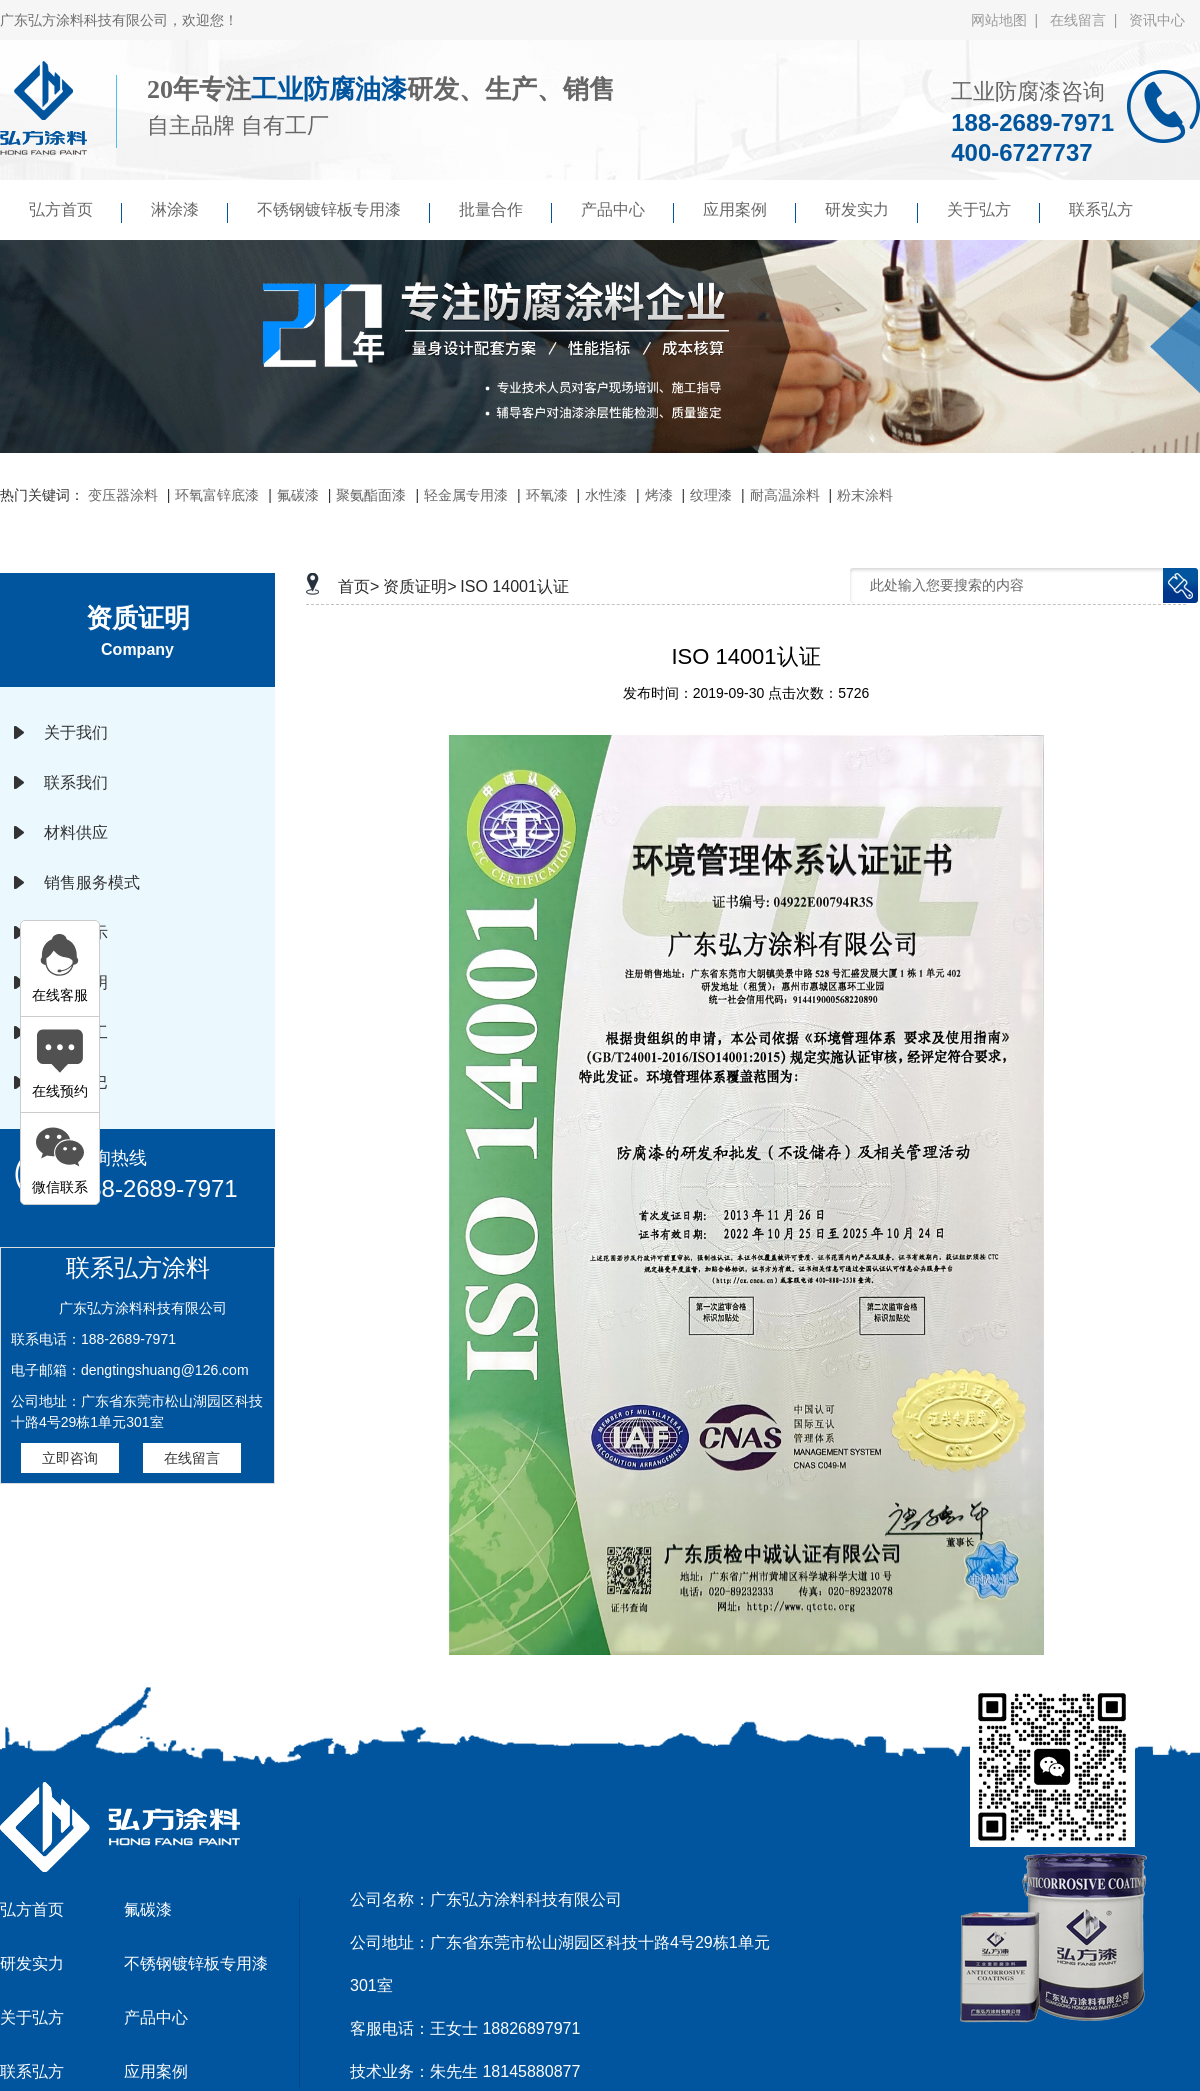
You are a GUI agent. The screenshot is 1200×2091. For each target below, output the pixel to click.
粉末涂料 (865, 495)
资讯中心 (1157, 20)
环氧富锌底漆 (217, 495)
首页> (358, 586)
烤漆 (659, 495)
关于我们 (76, 732)
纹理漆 (711, 495)
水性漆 (606, 495)
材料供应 (76, 832)
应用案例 (749, 212)
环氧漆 (547, 495)
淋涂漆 (189, 212)
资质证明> (419, 586)
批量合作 (505, 212)
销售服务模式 (92, 882)
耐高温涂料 (785, 495)
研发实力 (871, 212)
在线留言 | (1087, 20)
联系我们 (76, 782)
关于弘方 (993, 212)
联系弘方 (1101, 209)
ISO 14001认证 (514, 586)
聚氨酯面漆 (371, 495)
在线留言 (192, 1458)
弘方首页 (75, 212)
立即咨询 (70, 1458)
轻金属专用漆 (466, 495)
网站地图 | (1008, 20)
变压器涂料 (123, 495)
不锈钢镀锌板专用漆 (343, 212)
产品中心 (627, 212)
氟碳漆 (298, 495)
